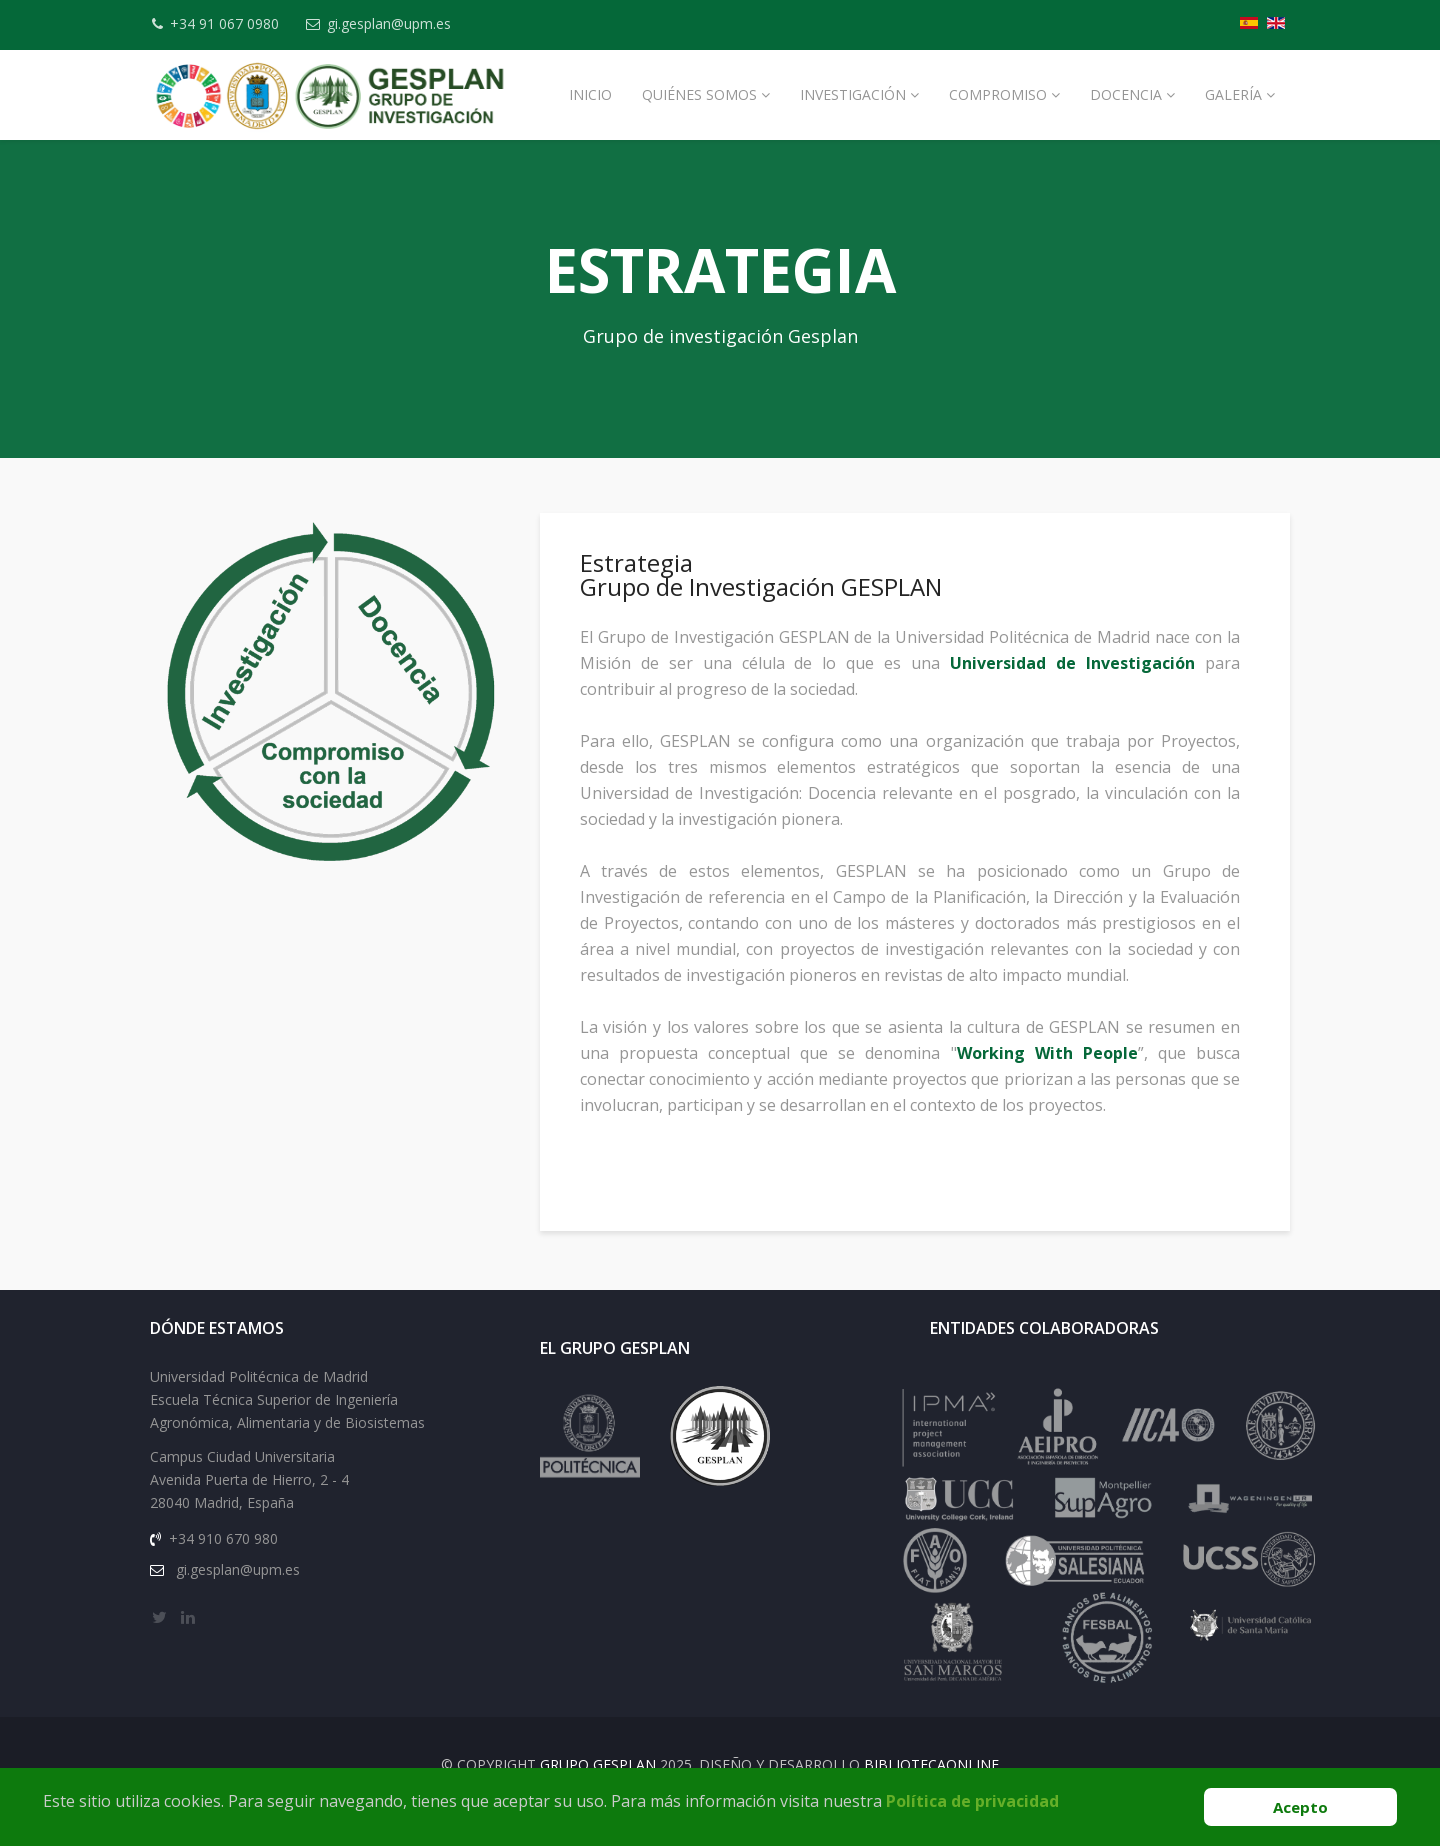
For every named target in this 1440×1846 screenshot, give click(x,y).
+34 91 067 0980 (230, 23)
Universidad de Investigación (1074, 680)
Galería (1233, 94)
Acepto (1300, 1807)
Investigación (853, 94)
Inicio (590, 94)
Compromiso (998, 94)
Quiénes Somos (699, 94)
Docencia (1126, 94)
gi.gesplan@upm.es (401, 23)
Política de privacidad (972, 1801)
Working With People (1050, 1070)
